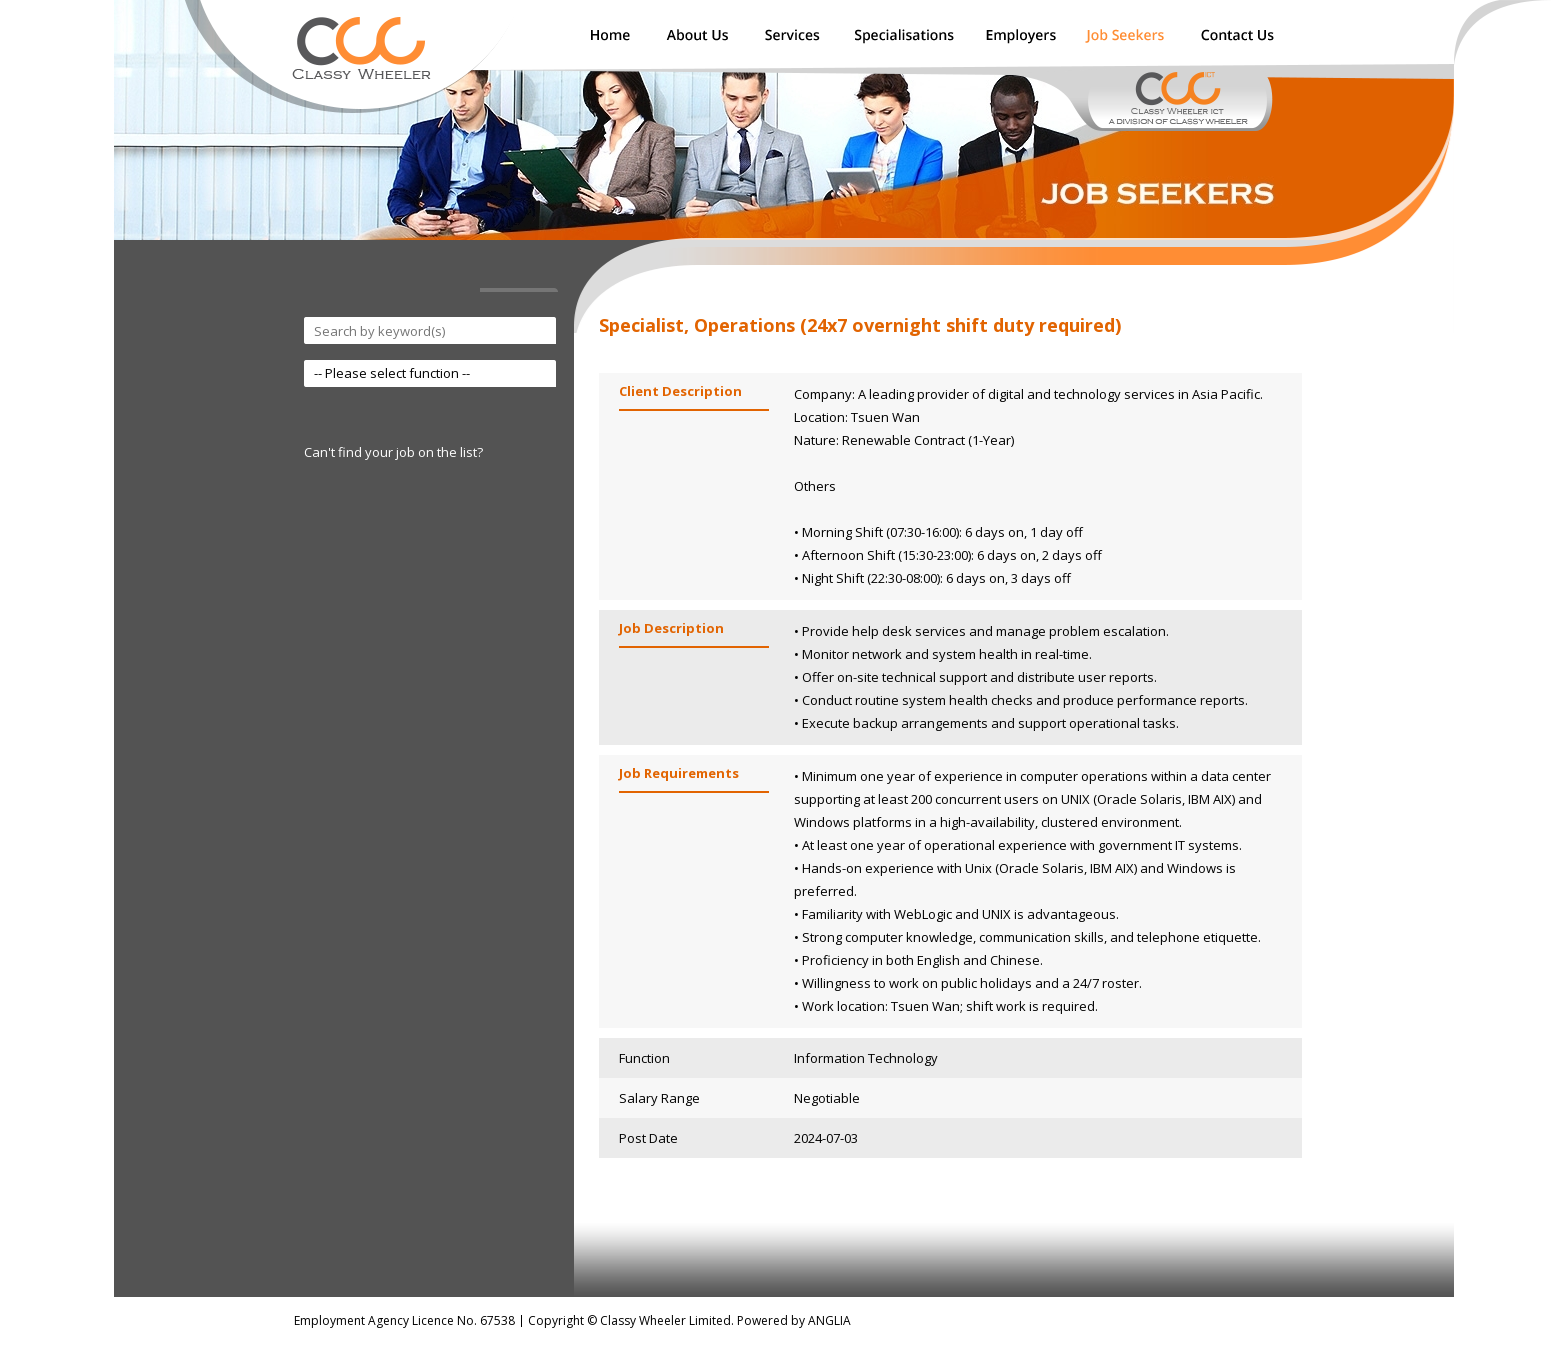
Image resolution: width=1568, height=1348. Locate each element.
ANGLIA (829, 1320)
